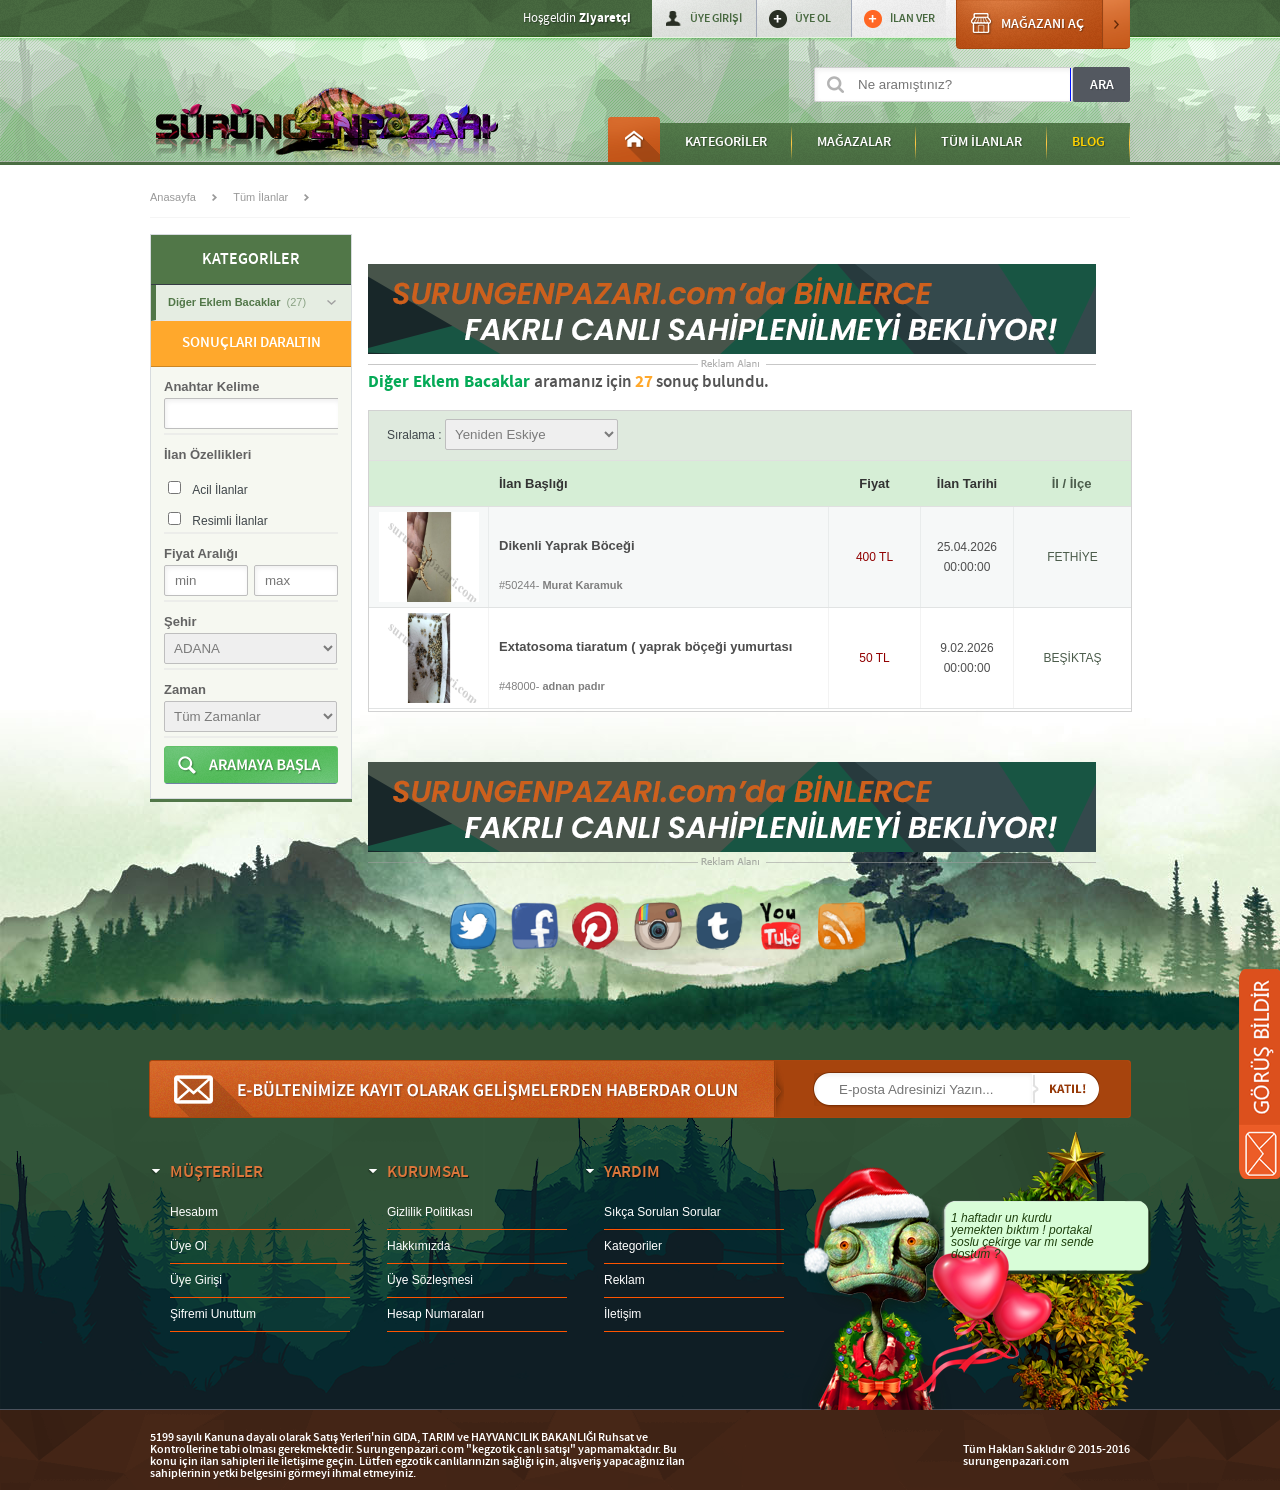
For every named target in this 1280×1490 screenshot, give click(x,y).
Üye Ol (188, 1246)
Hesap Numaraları (435, 1314)
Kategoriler (633, 1246)
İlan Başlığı (533, 483)
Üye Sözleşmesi (430, 1280)
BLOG (1088, 142)
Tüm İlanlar (260, 197)
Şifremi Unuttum (213, 1314)
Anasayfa (634, 139)
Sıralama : (502, 435)
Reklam (624, 1280)
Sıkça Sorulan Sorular (662, 1212)
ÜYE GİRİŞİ (716, 18)
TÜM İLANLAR (981, 142)
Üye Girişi (196, 1280)
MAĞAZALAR (854, 142)
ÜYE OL (813, 18)
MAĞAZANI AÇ (1043, 24)
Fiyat (874, 483)
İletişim (622, 1314)
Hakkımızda (418, 1246)
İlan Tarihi (967, 483)
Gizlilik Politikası (430, 1212)
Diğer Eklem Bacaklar (252, 302)
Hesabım (194, 1212)
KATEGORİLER (726, 142)
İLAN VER (912, 18)
